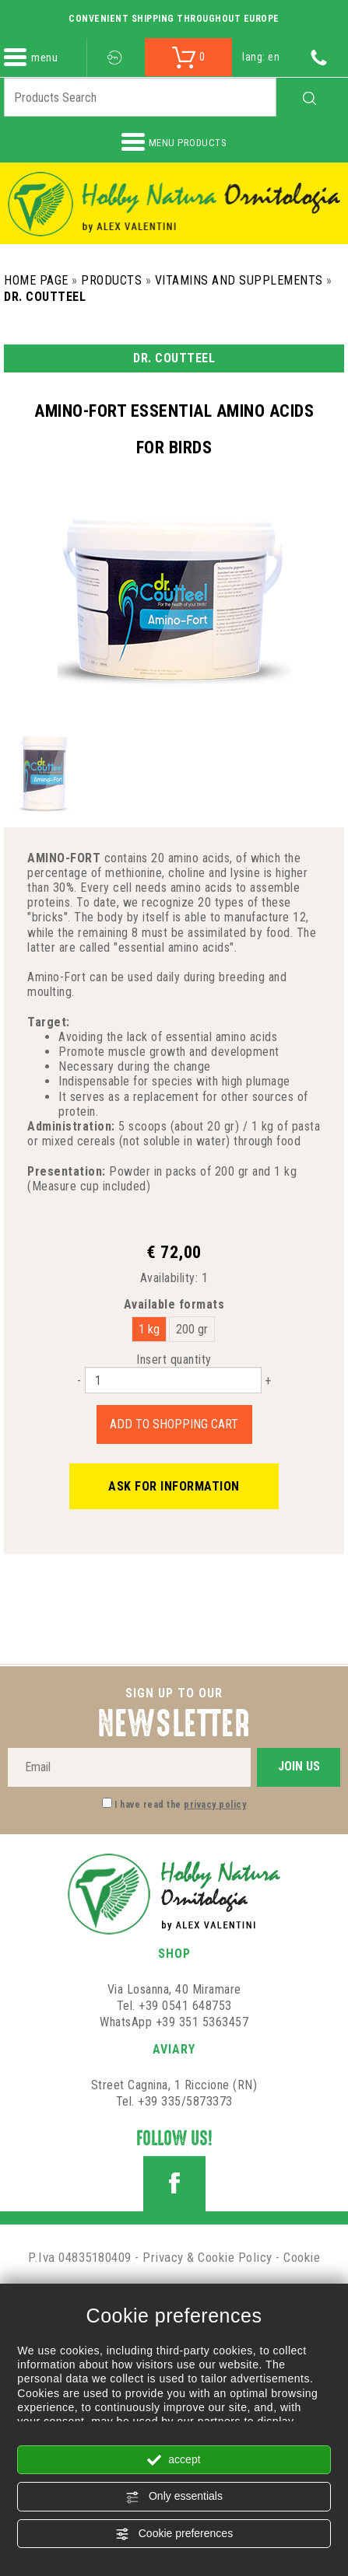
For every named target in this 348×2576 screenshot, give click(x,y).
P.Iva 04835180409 (80, 2257)
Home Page (36, 280)
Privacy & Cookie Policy (207, 2257)
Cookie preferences (174, 2534)
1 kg (149, 1329)
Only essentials (174, 2497)
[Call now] (319, 57)
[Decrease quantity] (79, 1380)
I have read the (180, 1804)
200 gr (192, 1329)
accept (173, 2460)
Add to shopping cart (174, 1424)
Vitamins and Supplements (239, 280)
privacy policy (215, 1804)
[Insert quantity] (173, 1380)
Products (111, 280)
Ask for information (174, 1486)
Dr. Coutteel (45, 296)
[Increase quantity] (268, 1380)
